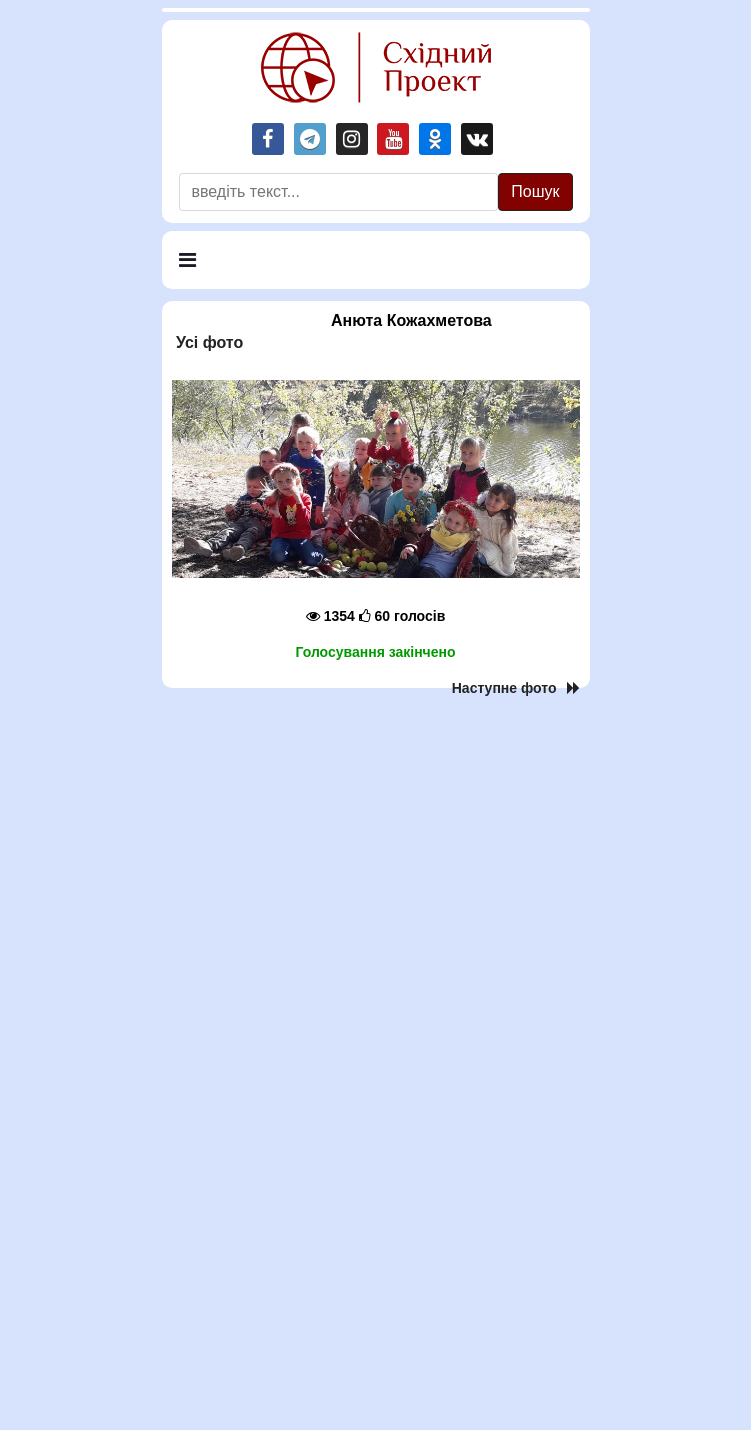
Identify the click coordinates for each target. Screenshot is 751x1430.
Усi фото (208, 342)
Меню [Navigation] (207, 268)
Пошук (535, 191)
